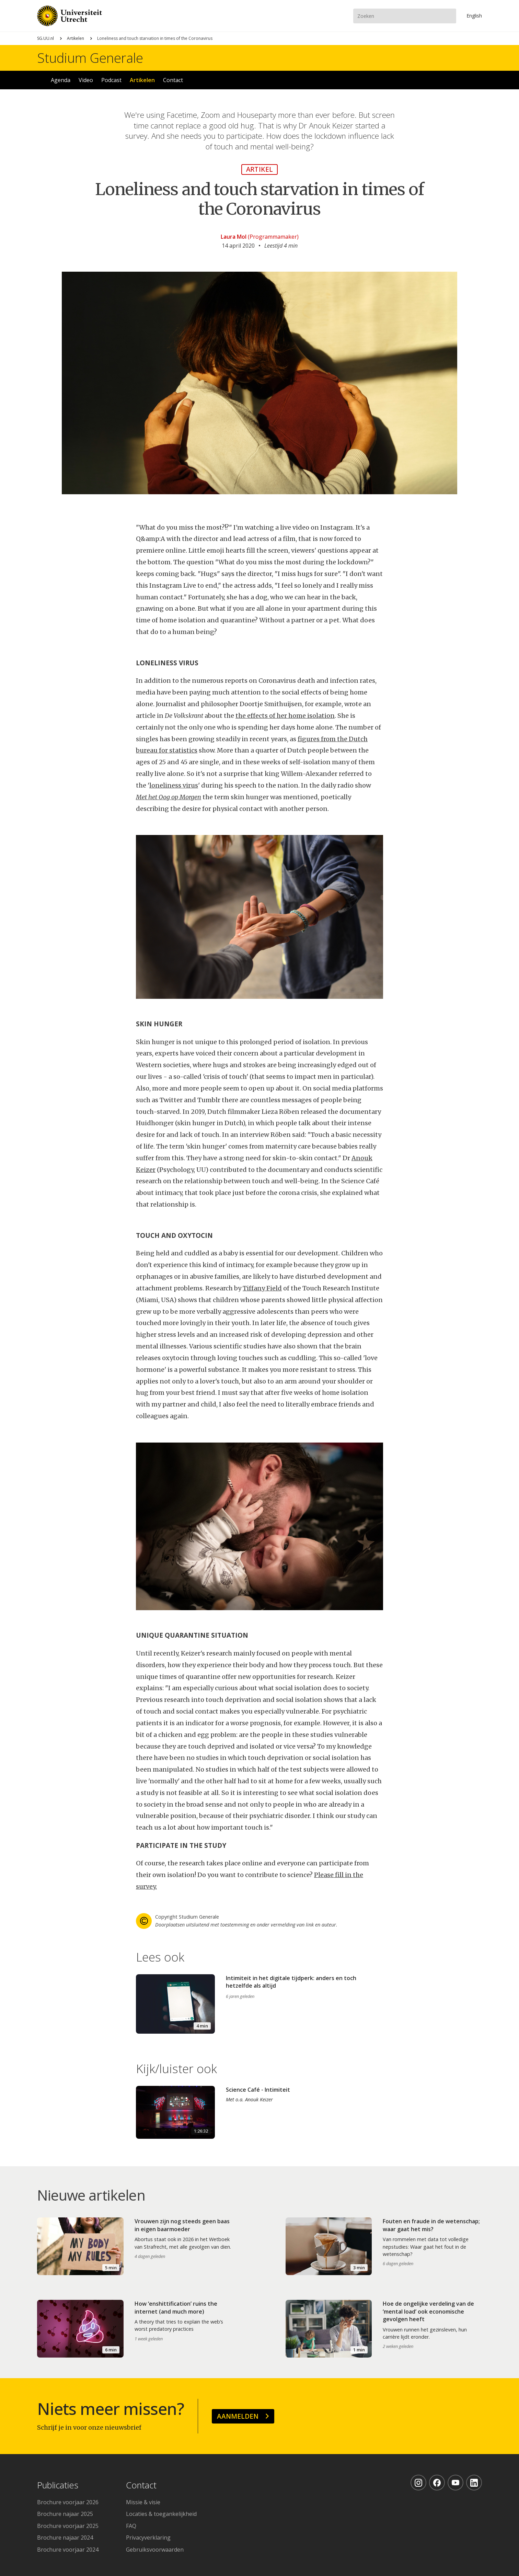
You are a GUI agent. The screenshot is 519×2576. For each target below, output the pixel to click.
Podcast (111, 80)
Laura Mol (233, 236)
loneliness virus (173, 785)
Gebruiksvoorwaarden (155, 2549)
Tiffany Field (262, 1288)
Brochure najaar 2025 (65, 2514)
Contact (173, 80)
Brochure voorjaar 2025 (68, 2526)
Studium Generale (90, 57)
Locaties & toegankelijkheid (161, 2514)
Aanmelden (237, 2416)
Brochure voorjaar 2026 (68, 2502)
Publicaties (57, 2485)
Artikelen (75, 38)
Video (86, 80)
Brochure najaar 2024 (65, 2537)
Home (40, 80)
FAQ (131, 2526)
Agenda (60, 80)
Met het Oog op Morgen (168, 797)
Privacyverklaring (148, 2537)
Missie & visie (143, 2502)
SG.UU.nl (45, 38)
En (474, 15)
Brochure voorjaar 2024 (68, 2549)
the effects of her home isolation (285, 716)
